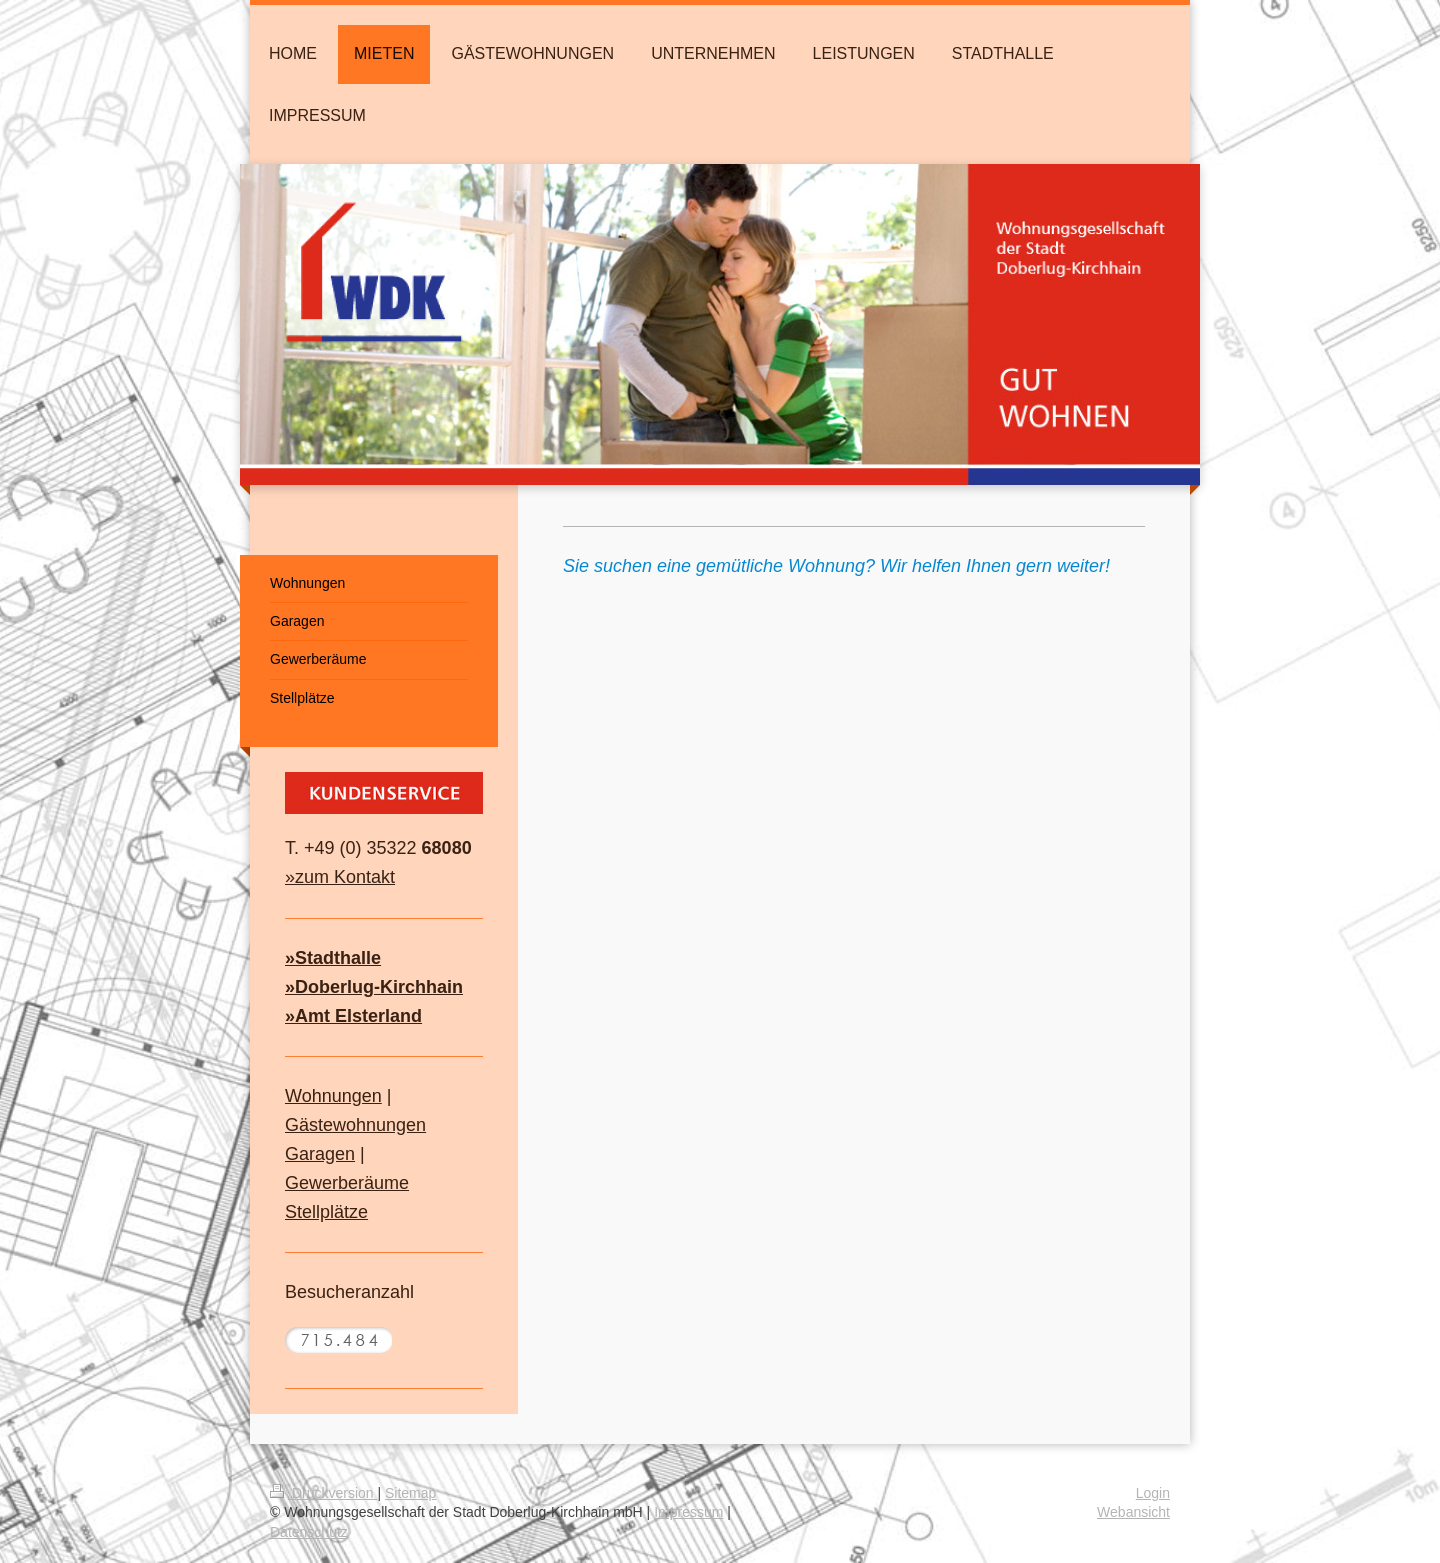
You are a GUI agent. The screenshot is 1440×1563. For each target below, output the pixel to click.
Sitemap (410, 1493)
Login (1153, 1493)
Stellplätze (326, 1212)
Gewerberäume (347, 1183)
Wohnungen (333, 1096)
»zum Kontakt (340, 877)
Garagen (320, 1154)
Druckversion (323, 1493)
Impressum (688, 1512)
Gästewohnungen (355, 1125)
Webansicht (1133, 1512)
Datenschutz (309, 1532)
